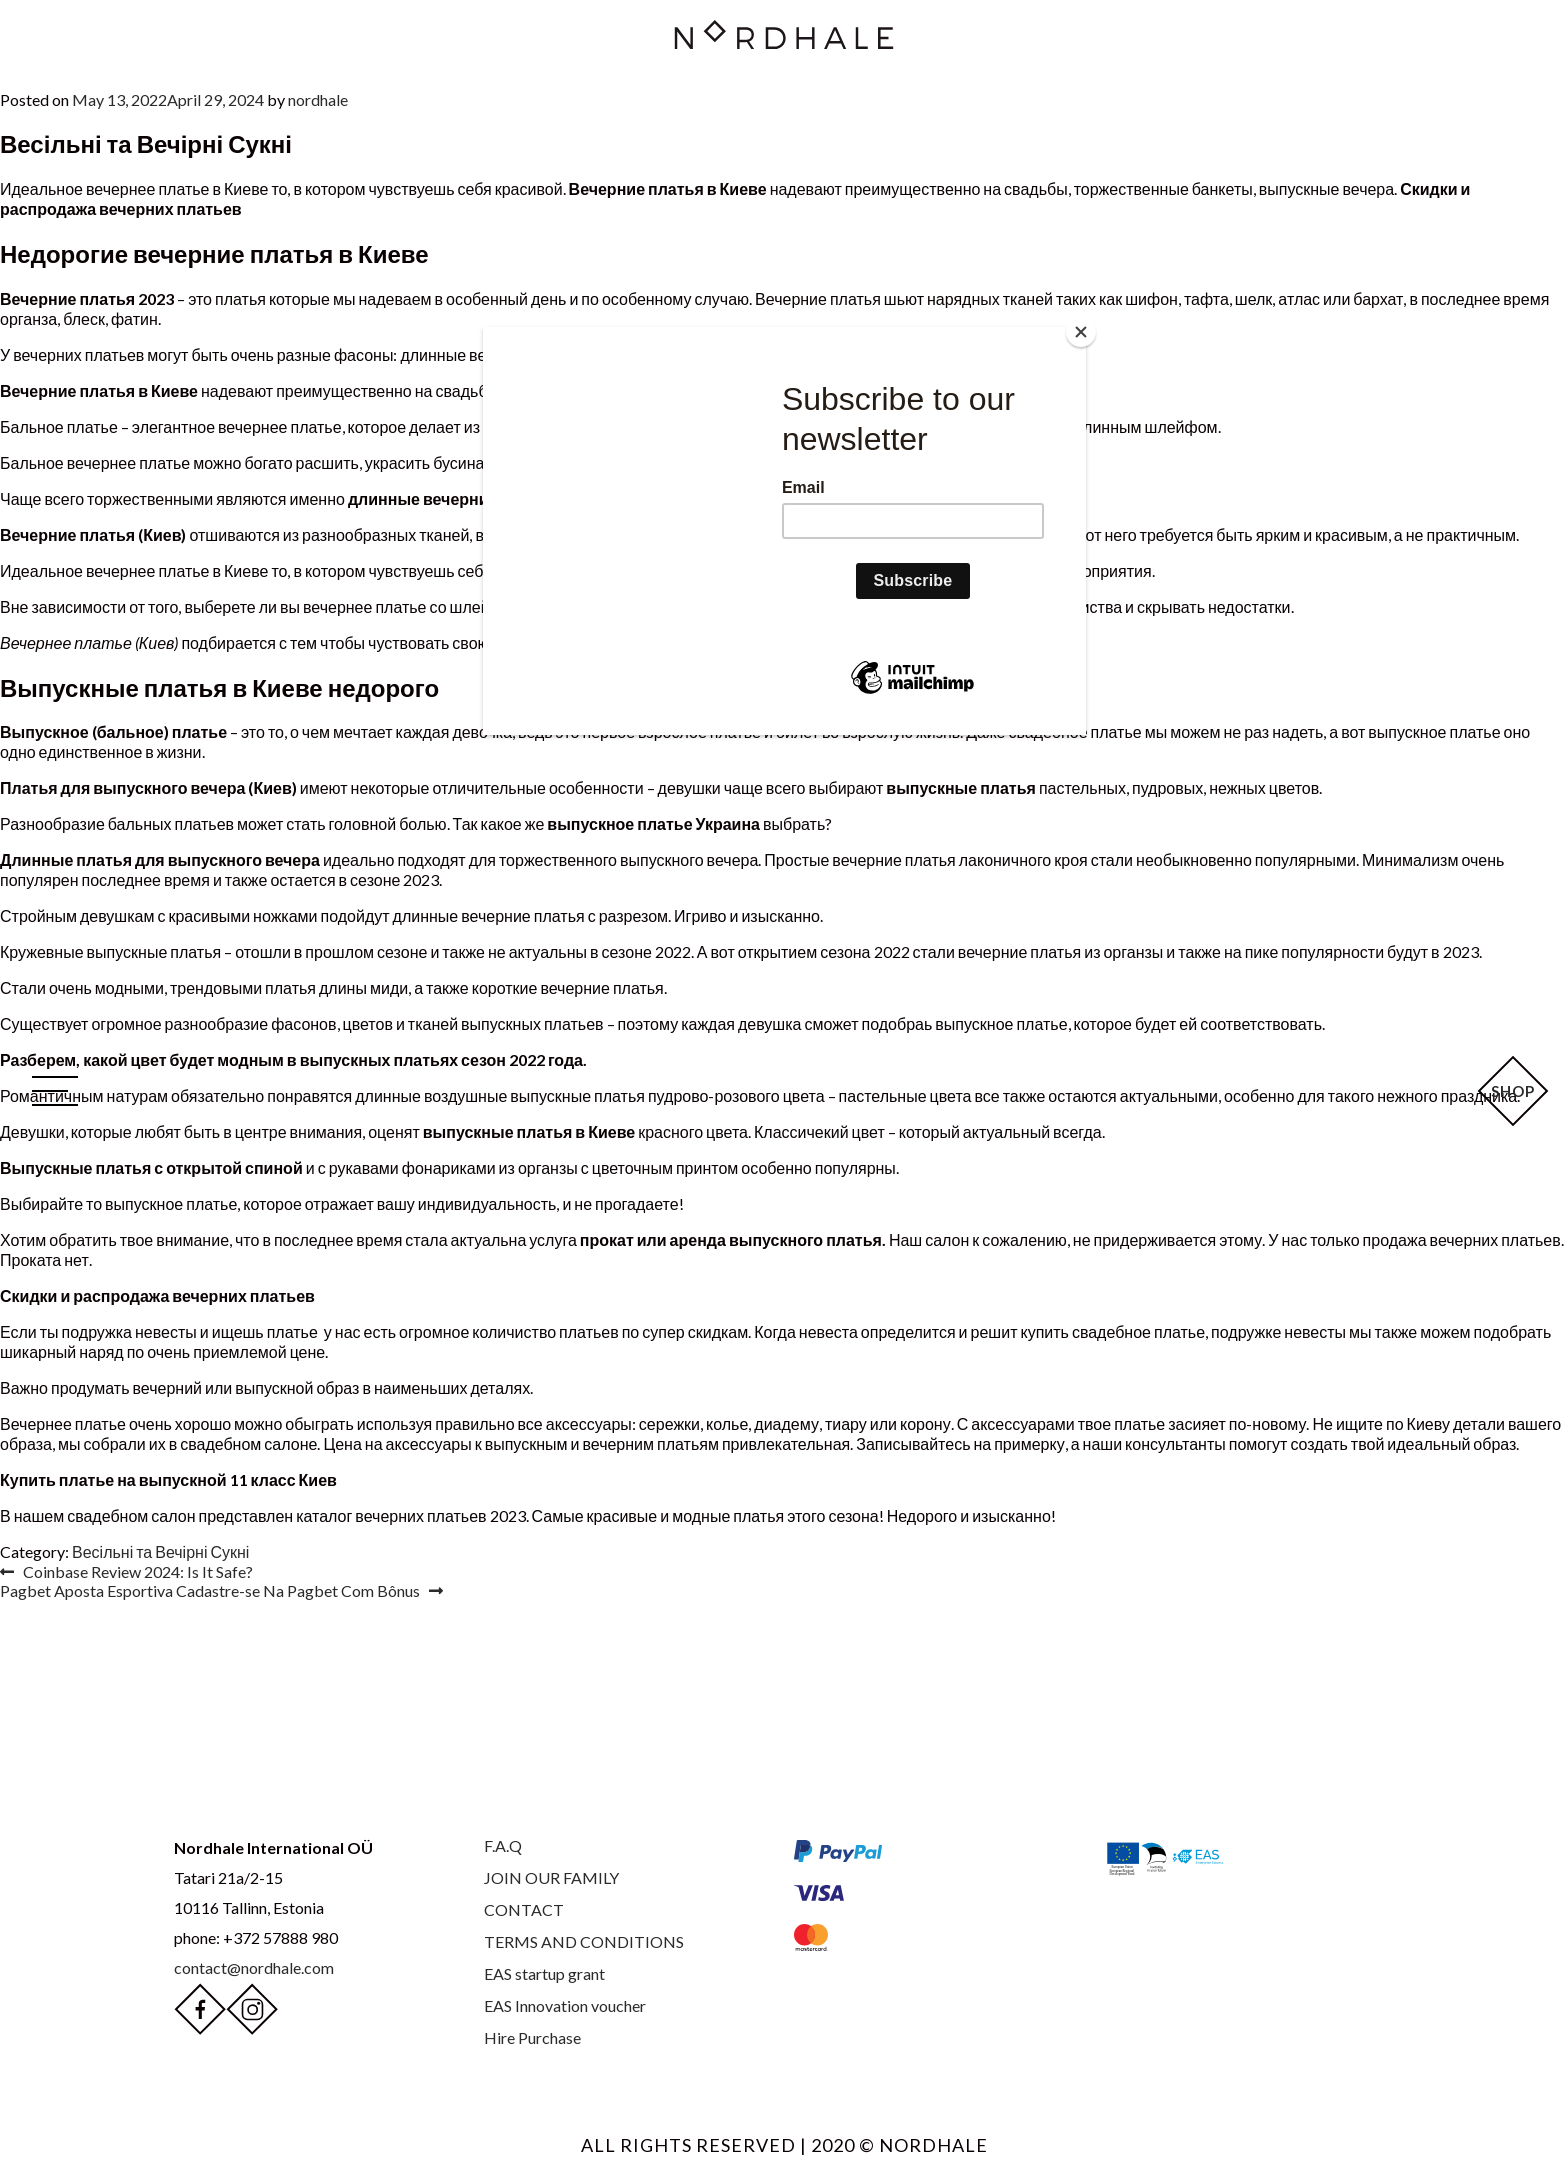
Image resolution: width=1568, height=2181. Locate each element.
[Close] (1081, 332)
